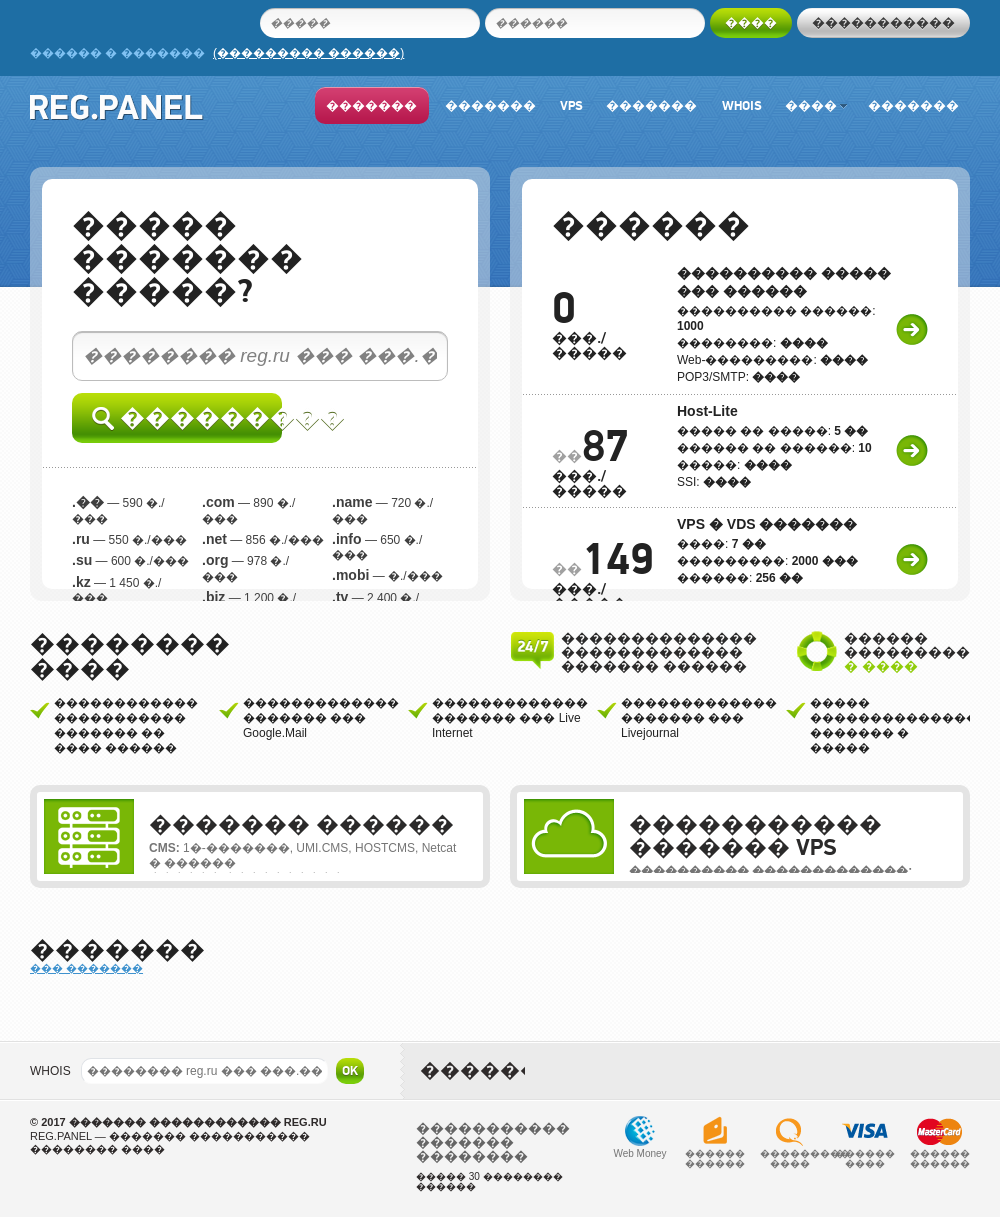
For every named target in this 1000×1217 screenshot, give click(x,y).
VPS (571, 105)
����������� (883, 22)
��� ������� (86, 968)
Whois (742, 105)
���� (816, 105)
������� (371, 105)
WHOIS (50, 1071)
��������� (187, 418)
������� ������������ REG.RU (198, 1122)
